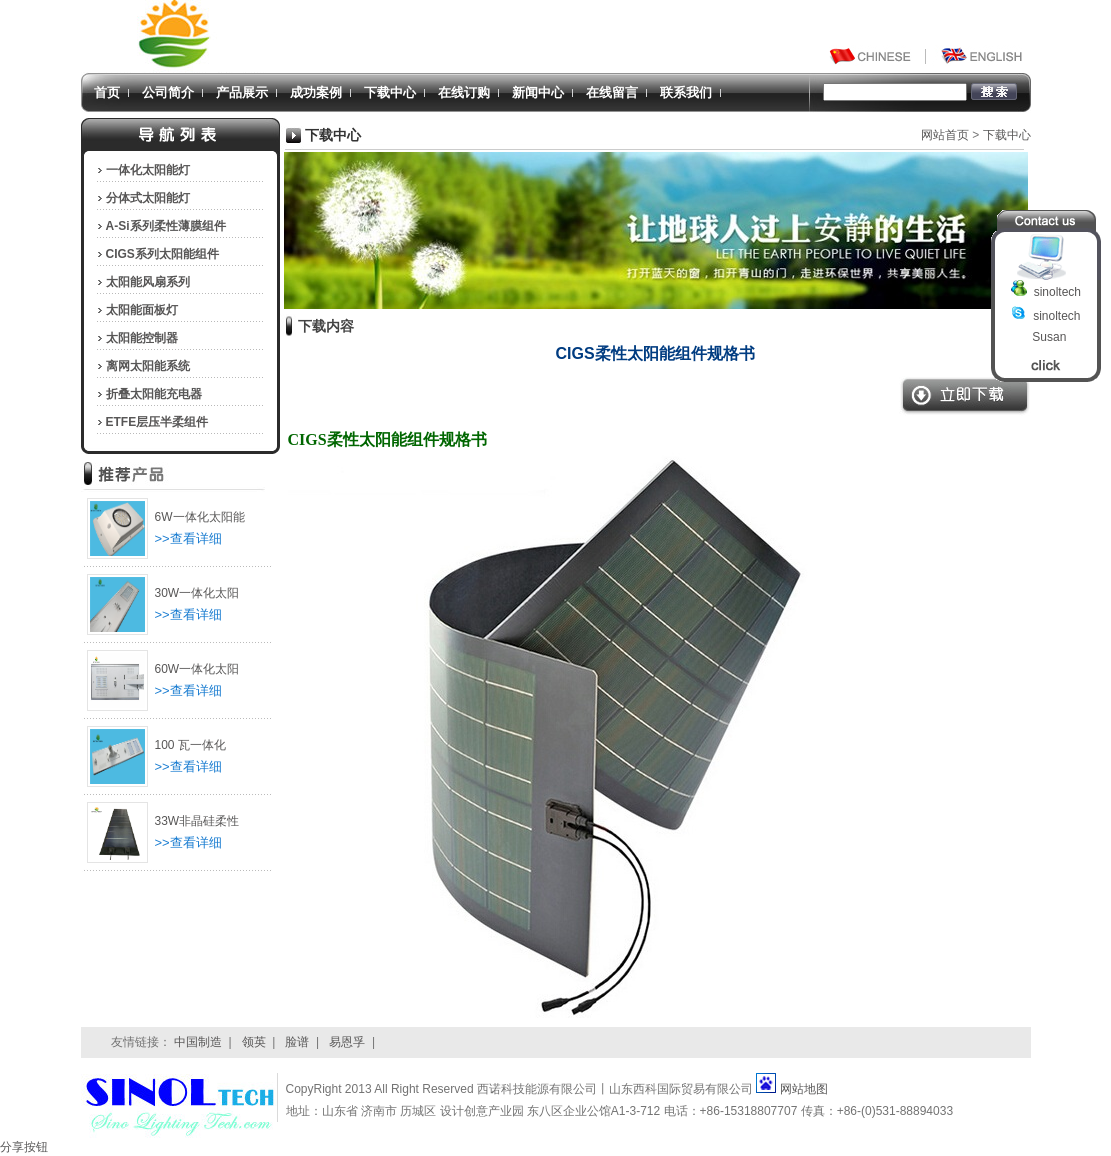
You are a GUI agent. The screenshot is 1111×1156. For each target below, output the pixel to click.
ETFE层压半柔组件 (157, 422)
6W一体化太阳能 (200, 517)
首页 (107, 92)
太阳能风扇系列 (148, 282)
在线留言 (612, 92)
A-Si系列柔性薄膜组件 (166, 226)
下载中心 (390, 92)
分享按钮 (24, 1147)
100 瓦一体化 (190, 745)
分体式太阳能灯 (148, 198)
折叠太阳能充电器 (154, 394)
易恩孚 (347, 1042)
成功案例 (316, 92)
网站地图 (804, 1089)
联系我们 (686, 92)
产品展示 (242, 92)
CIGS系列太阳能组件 (162, 254)
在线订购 (464, 92)
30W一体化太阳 (197, 593)
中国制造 (198, 1042)
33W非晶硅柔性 (197, 821)
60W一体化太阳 (197, 669)
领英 (254, 1042)
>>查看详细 (188, 538)
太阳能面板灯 (142, 310)
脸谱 (297, 1042)
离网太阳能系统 (148, 366)
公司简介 (168, 92)
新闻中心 (538, 92)
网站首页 (945, 135)
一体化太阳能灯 (148, 170)
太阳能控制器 (142, 338)
